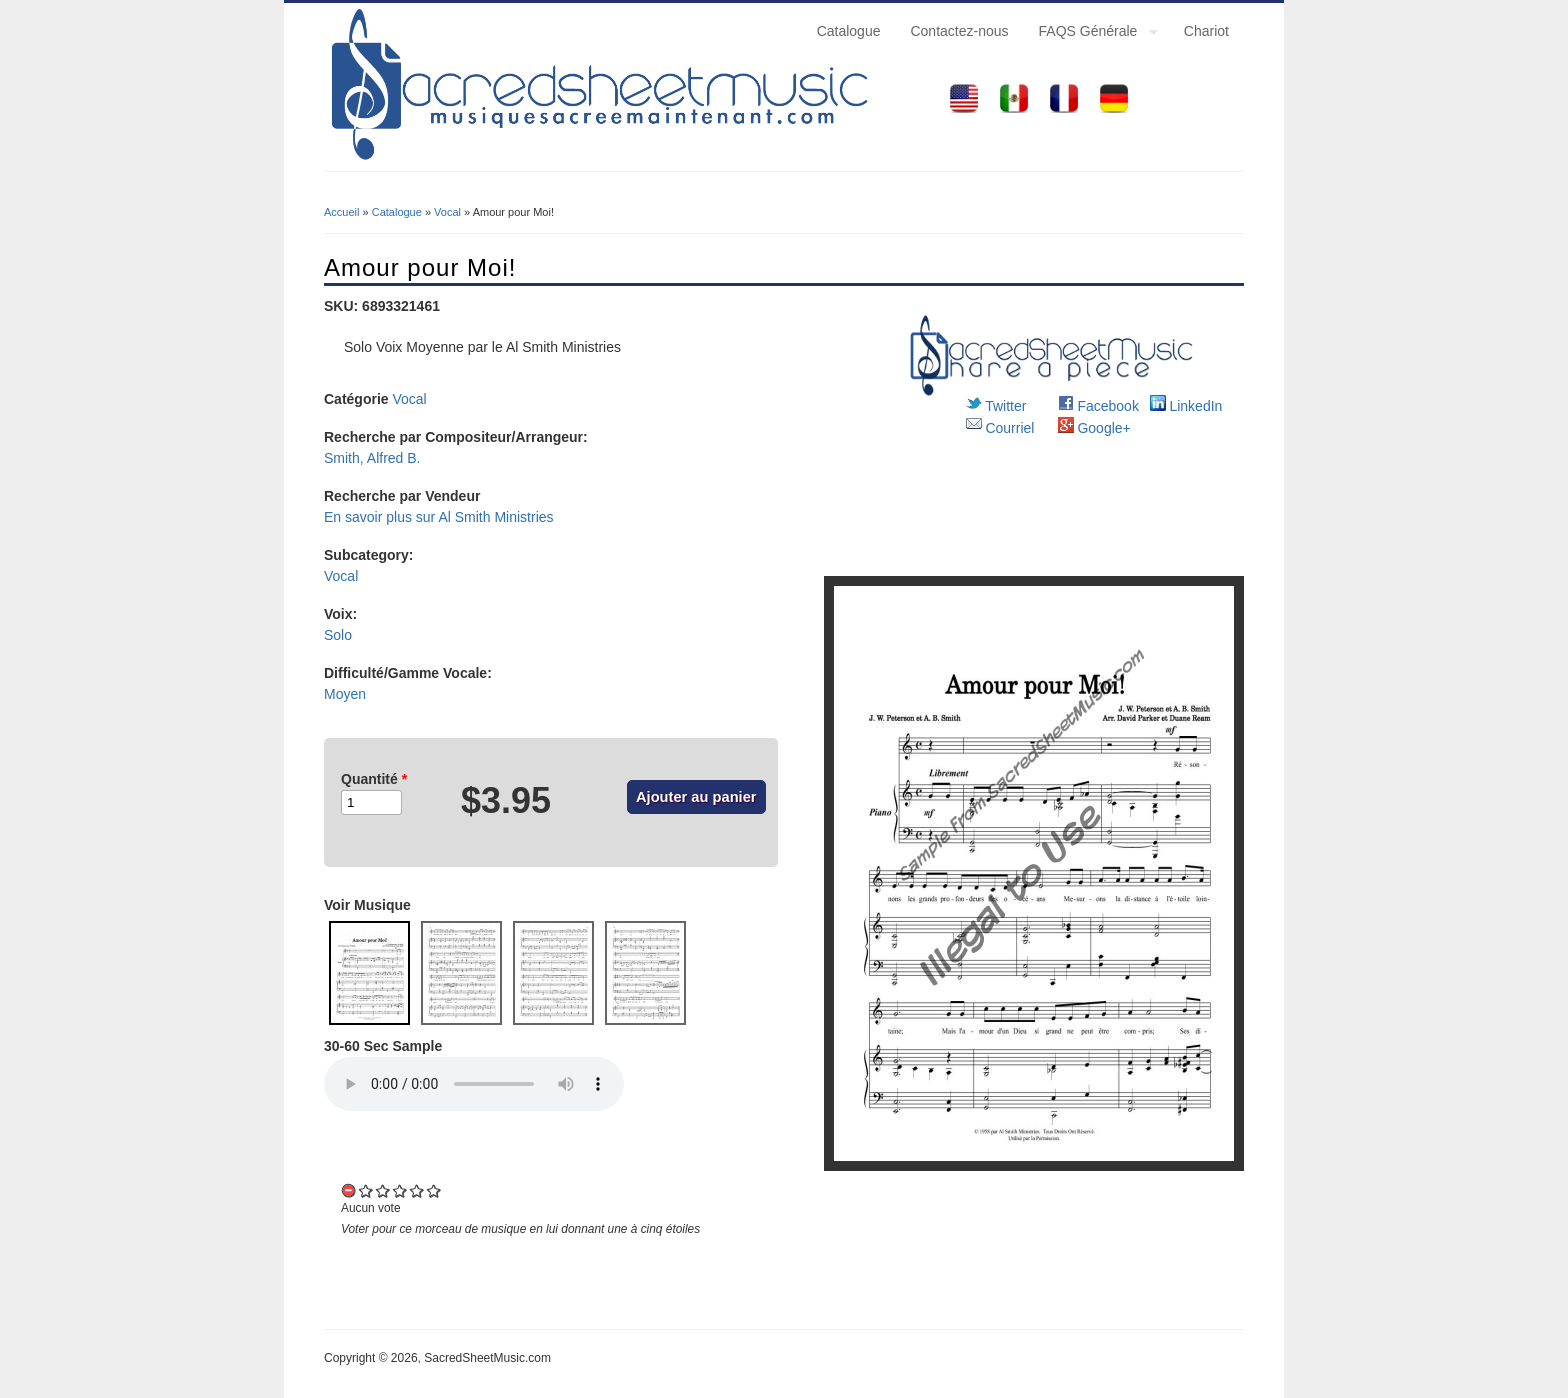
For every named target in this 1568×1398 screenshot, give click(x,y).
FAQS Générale (1091, 34)
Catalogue (849, 31)
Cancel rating (349, 1190)
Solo (338, 635)
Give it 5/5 (434, 1190)
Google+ (1094, 428)
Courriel (1000, 428)
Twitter (996, 406)
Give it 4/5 (417, 1190)
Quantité (374, 779)
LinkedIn (1186, 406)
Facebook (1098, 406)
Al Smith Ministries (495, 517)
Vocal (447, 212)
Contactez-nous (959, 31)
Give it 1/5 (366, 1190)
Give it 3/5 (400, 1190)
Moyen (345, 694)
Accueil (341, 212)
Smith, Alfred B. (372, 458)
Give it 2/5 (383, 1190)
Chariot (1206, 31)
